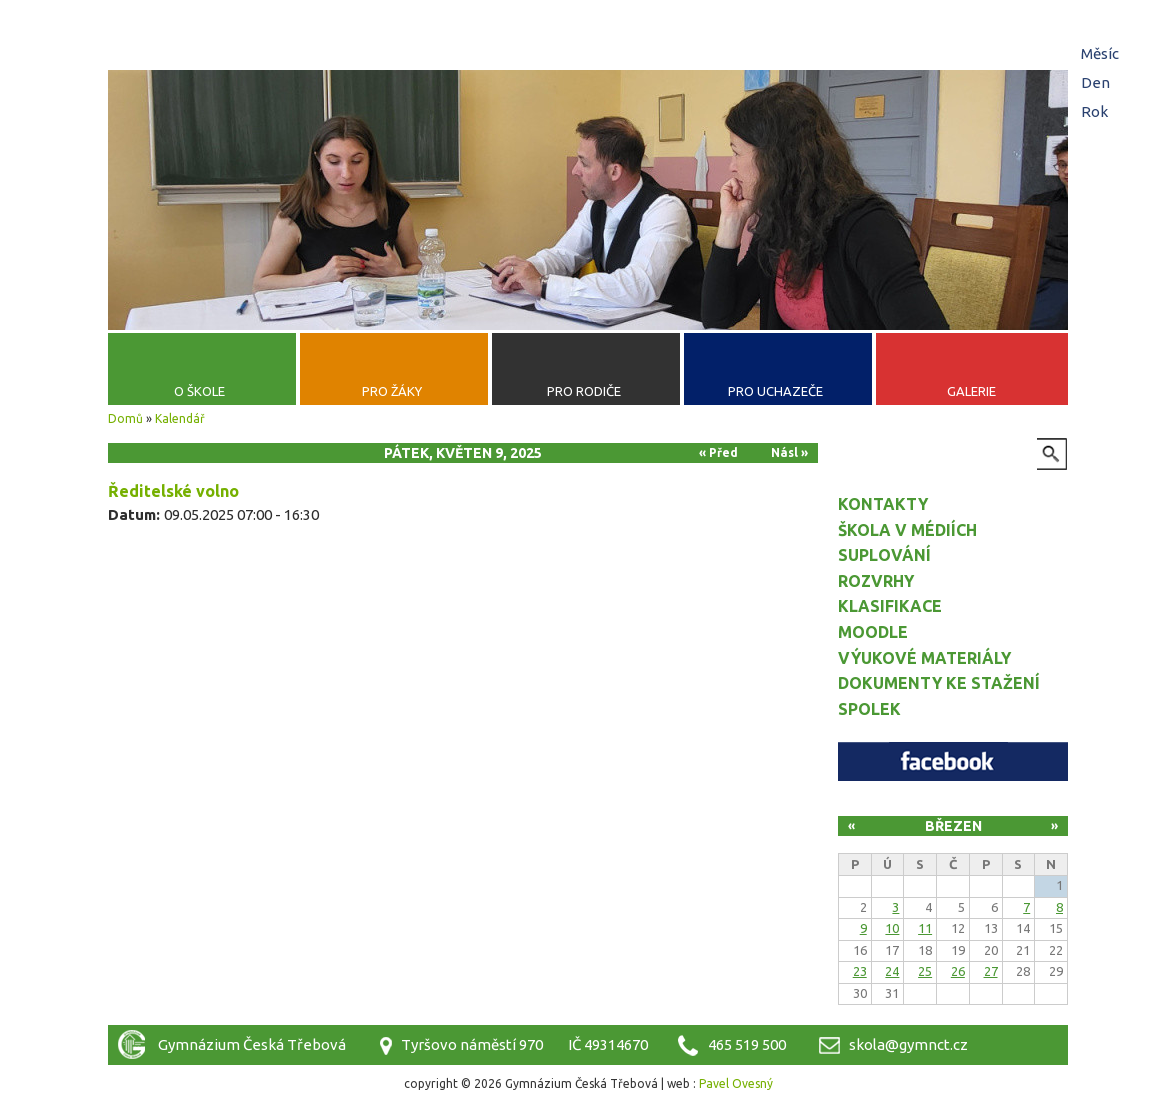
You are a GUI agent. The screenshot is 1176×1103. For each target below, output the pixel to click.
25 (925, 971)
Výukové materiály (924, 658)
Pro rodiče (584, 391)
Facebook (953, 761)
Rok (1094, 111)
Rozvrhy (876, 581)
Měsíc (1100, 53)
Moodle (873, 632)
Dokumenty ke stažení (939, 683)
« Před (718, 452)
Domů (125, 418)
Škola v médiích (907, 530)
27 (991, 971)
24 (892, 971)
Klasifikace (890, 606)
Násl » (789, 452)
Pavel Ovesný (736, 1083)
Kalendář (180, 418)
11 (925, 928)
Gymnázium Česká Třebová (588, 65)
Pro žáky (392, 391)
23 (860, 971)
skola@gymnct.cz (908, 1044)
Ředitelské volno (173, 491)
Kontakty (883, 504)
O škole (199, 391)
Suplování (884, 555)
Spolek (869, 709)
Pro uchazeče (775, 391)
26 (958, 971)
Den (1098, 82)
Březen (953, 826)
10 (892, 928)
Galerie (971, 391)
